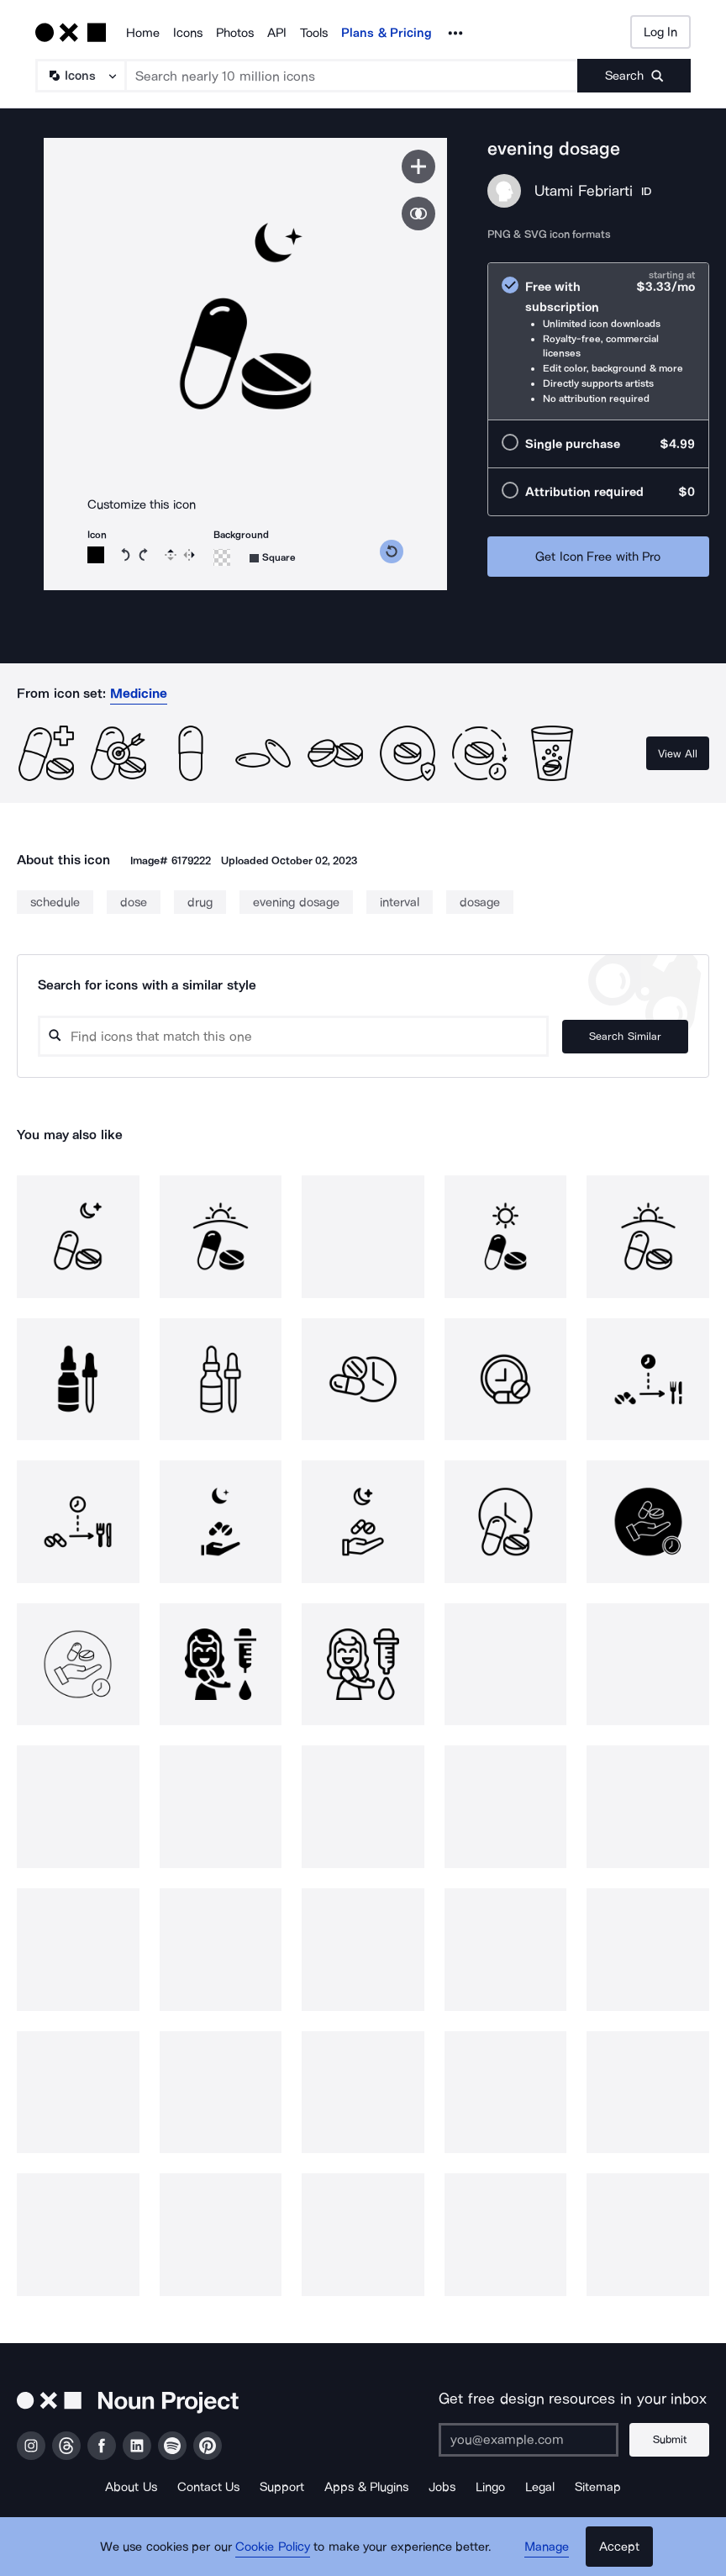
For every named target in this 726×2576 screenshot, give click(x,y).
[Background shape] (273, 557)
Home (143, 32)
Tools (314, 32)
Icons (188, 32)
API (277, 32)
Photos (235, 32)
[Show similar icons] (418, 213)
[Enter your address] (528, 2440)
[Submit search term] (634, 75)
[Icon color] (96, 555)
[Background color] (222, 557)
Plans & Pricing (386, 32)
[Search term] (352, 75)
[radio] (598, 341)
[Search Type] (79, 75)
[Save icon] (418, 166)
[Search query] (293, 1036)
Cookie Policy (272, 2546)
